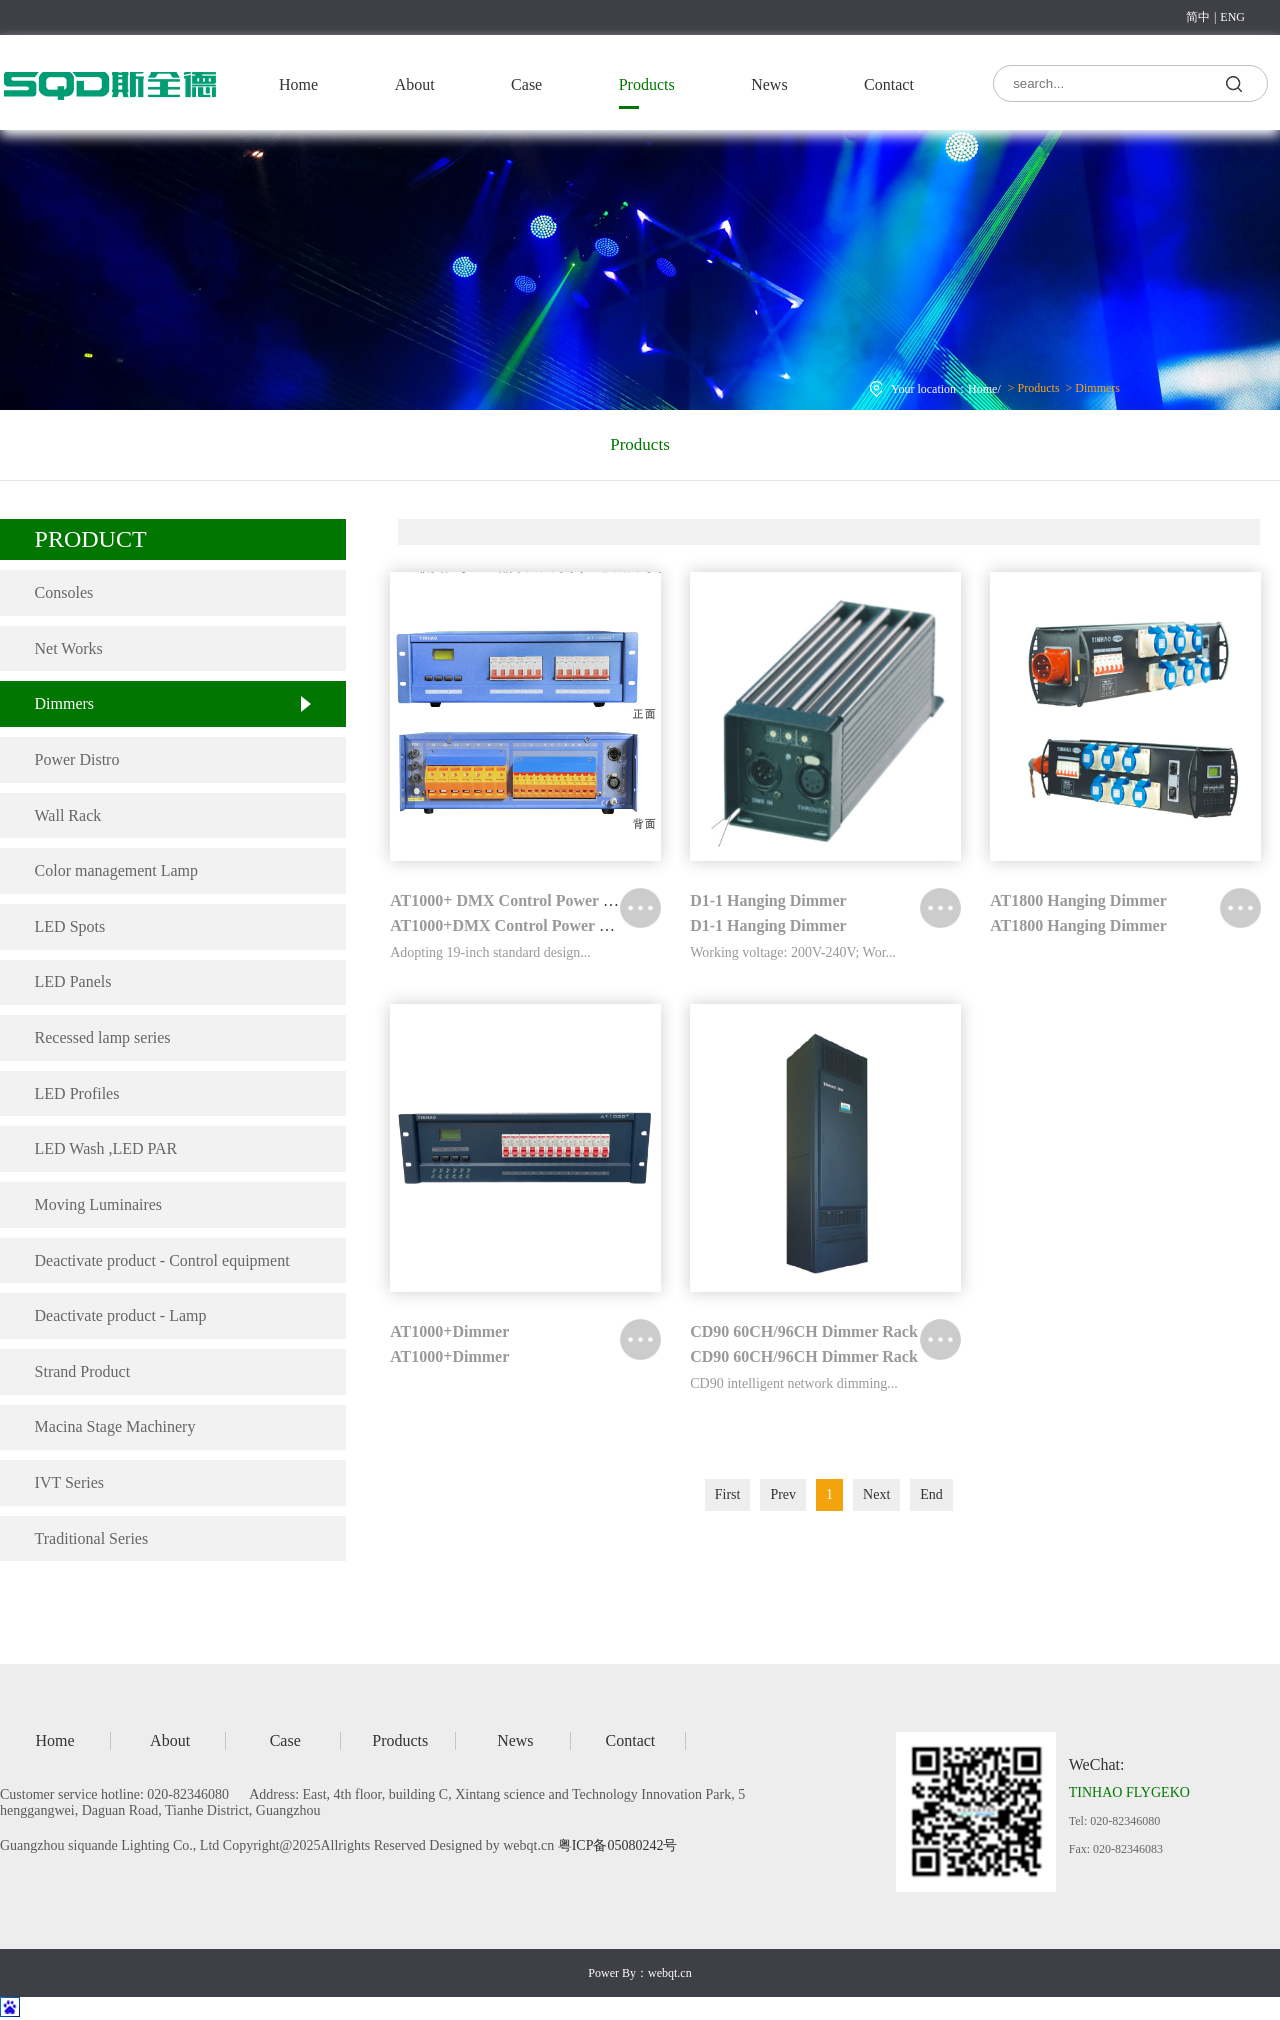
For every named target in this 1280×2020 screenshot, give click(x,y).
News (769, 84)
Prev (783, 1494)
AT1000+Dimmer (449, 1331)
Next (876, 1494)
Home (298, 84)
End (931, 1494)
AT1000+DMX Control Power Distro (515, 925)
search (1234, 82)
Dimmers (988, 359)
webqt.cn (670, 1973)
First (728, 1494)
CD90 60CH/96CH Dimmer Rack (804, 1331)
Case (526, 84)
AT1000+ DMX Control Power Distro (517, 900)
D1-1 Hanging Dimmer (768, 900)
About (415, 84)
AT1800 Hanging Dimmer (1078, 900)
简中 (1198, 17)
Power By (612, 1973)
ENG (1232, 17)
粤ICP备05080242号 (618, 1845)
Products (647, 84)
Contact (889, 84)
